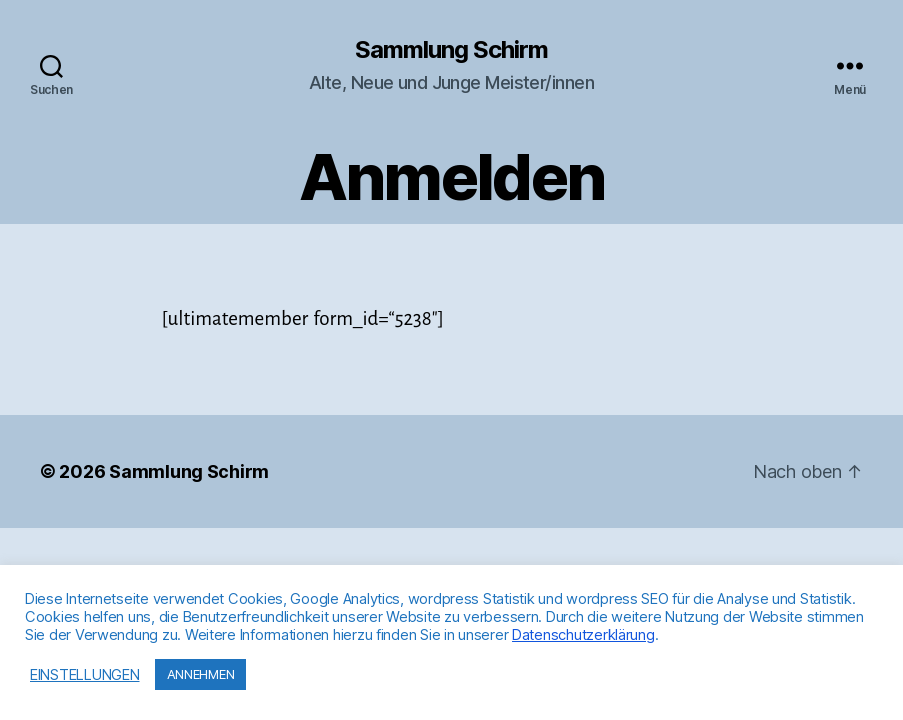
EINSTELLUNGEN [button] (85, 675)
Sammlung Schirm (451, 50)
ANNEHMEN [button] (201, 674)
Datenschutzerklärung (583, 635)
